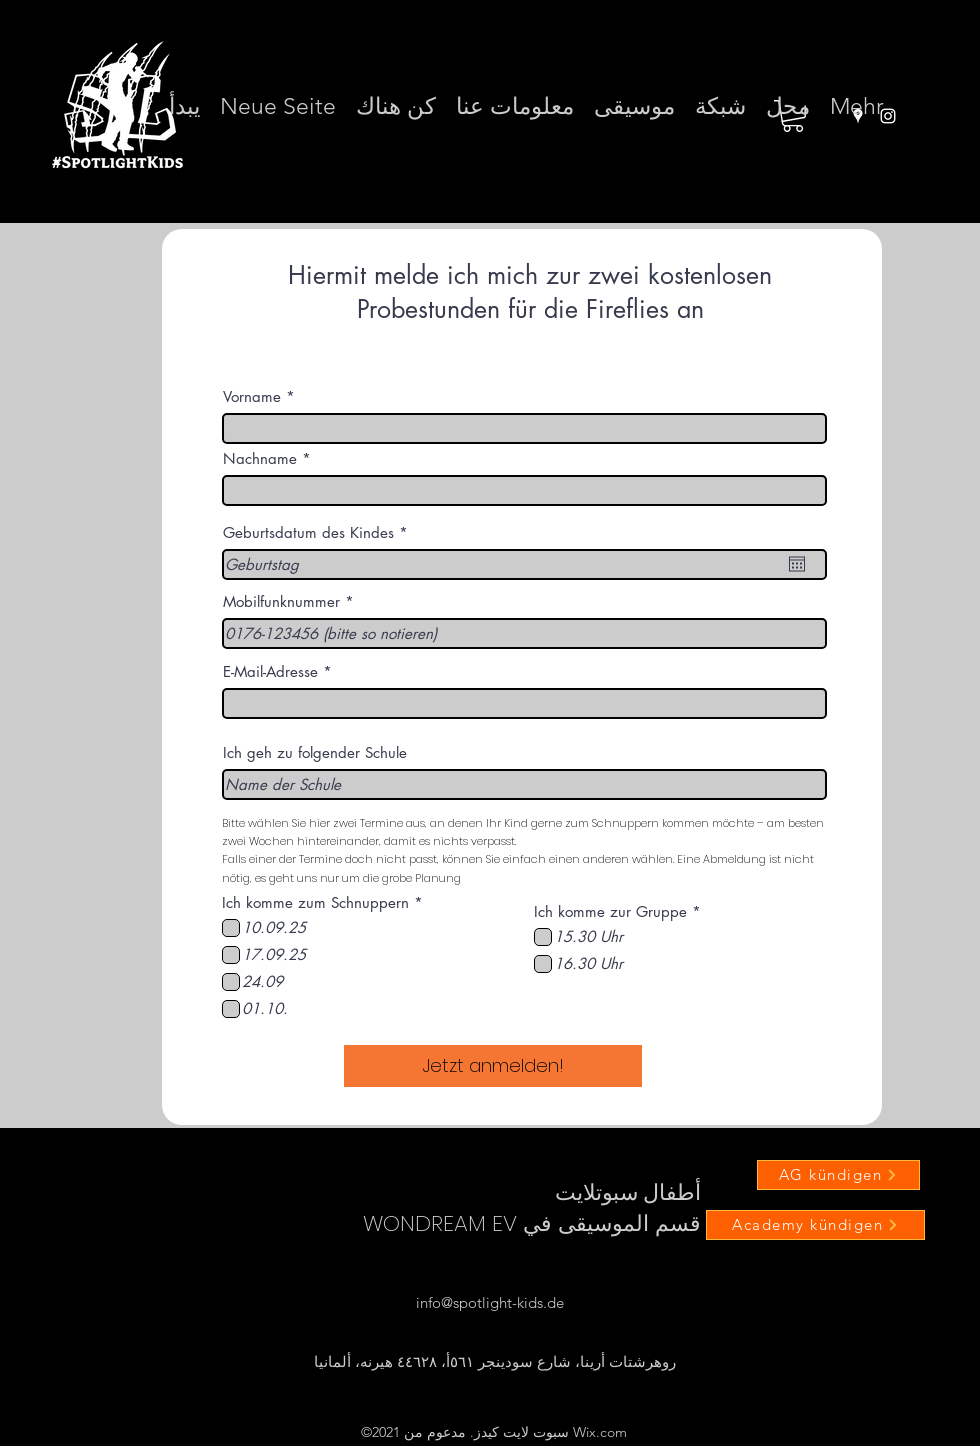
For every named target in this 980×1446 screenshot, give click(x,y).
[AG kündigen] (838, 1175)
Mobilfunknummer (281, 601)
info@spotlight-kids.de (490, 1302)
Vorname (252, 396)
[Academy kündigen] (815, 1225)
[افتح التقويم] (797, 564)
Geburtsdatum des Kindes (319, 532)
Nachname (260, 458)
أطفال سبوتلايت (628, 1192)
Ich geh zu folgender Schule (315, 752)
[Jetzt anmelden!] (493, 1066)
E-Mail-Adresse (270, 671)
